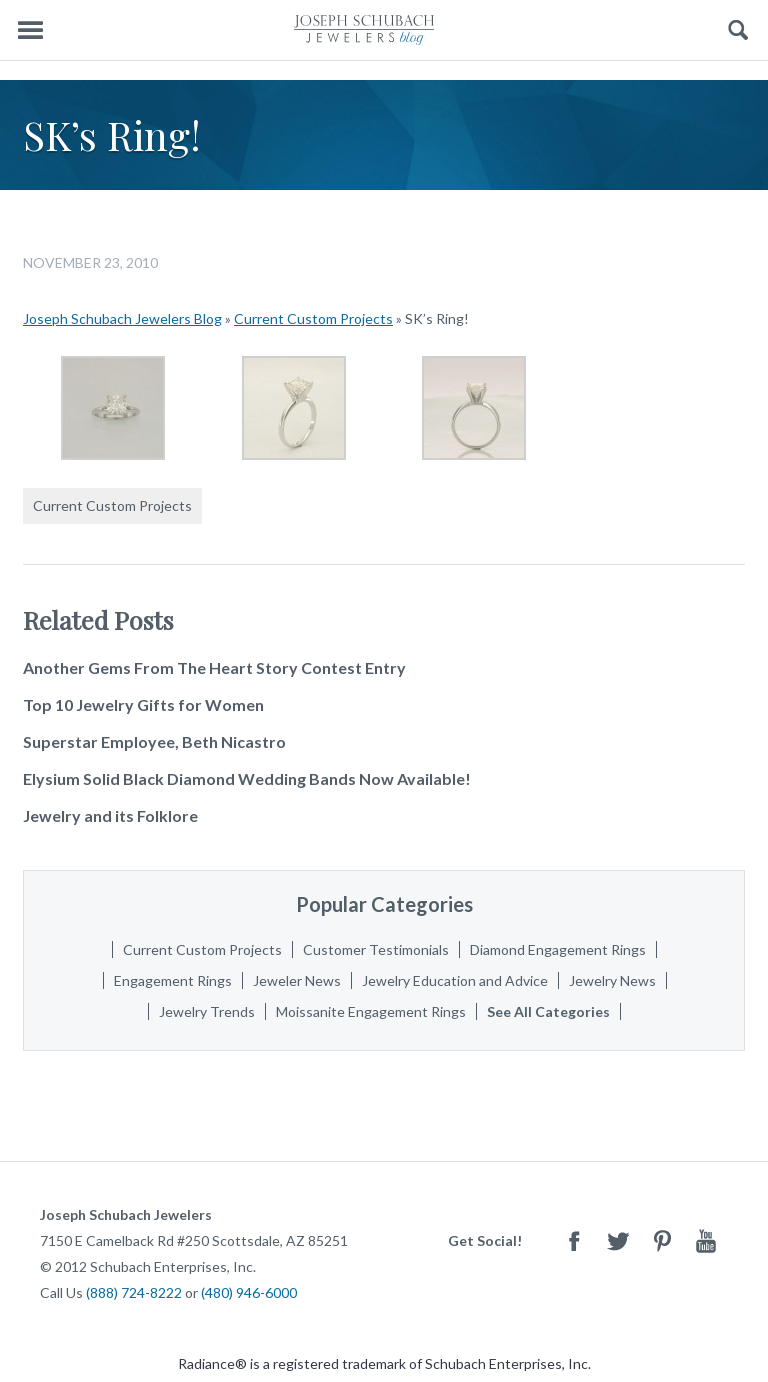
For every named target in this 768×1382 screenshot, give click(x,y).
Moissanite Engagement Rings (371, 1011)
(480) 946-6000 (249, 1292)
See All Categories (548, 1011)
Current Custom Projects (313, 318)
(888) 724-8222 (134, 1292)
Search (738, 30)
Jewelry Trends (207, 1011)
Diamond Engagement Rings (558, 949)
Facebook (574, 1240)
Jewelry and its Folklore (110, 815)
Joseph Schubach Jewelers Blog (122, 318)
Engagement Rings (173, 980)
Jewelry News (612, 980)
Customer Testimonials (376, 949)
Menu (30, 30)
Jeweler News (297, 980)
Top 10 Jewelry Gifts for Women (143, 704)
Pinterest (662, 1240)
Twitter (618, 1240)
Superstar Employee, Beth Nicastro (154, 741)
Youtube (706, 1240)
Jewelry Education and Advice (455, 980)
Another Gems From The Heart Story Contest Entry (214, 667)
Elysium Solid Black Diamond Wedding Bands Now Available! (247, 778)
